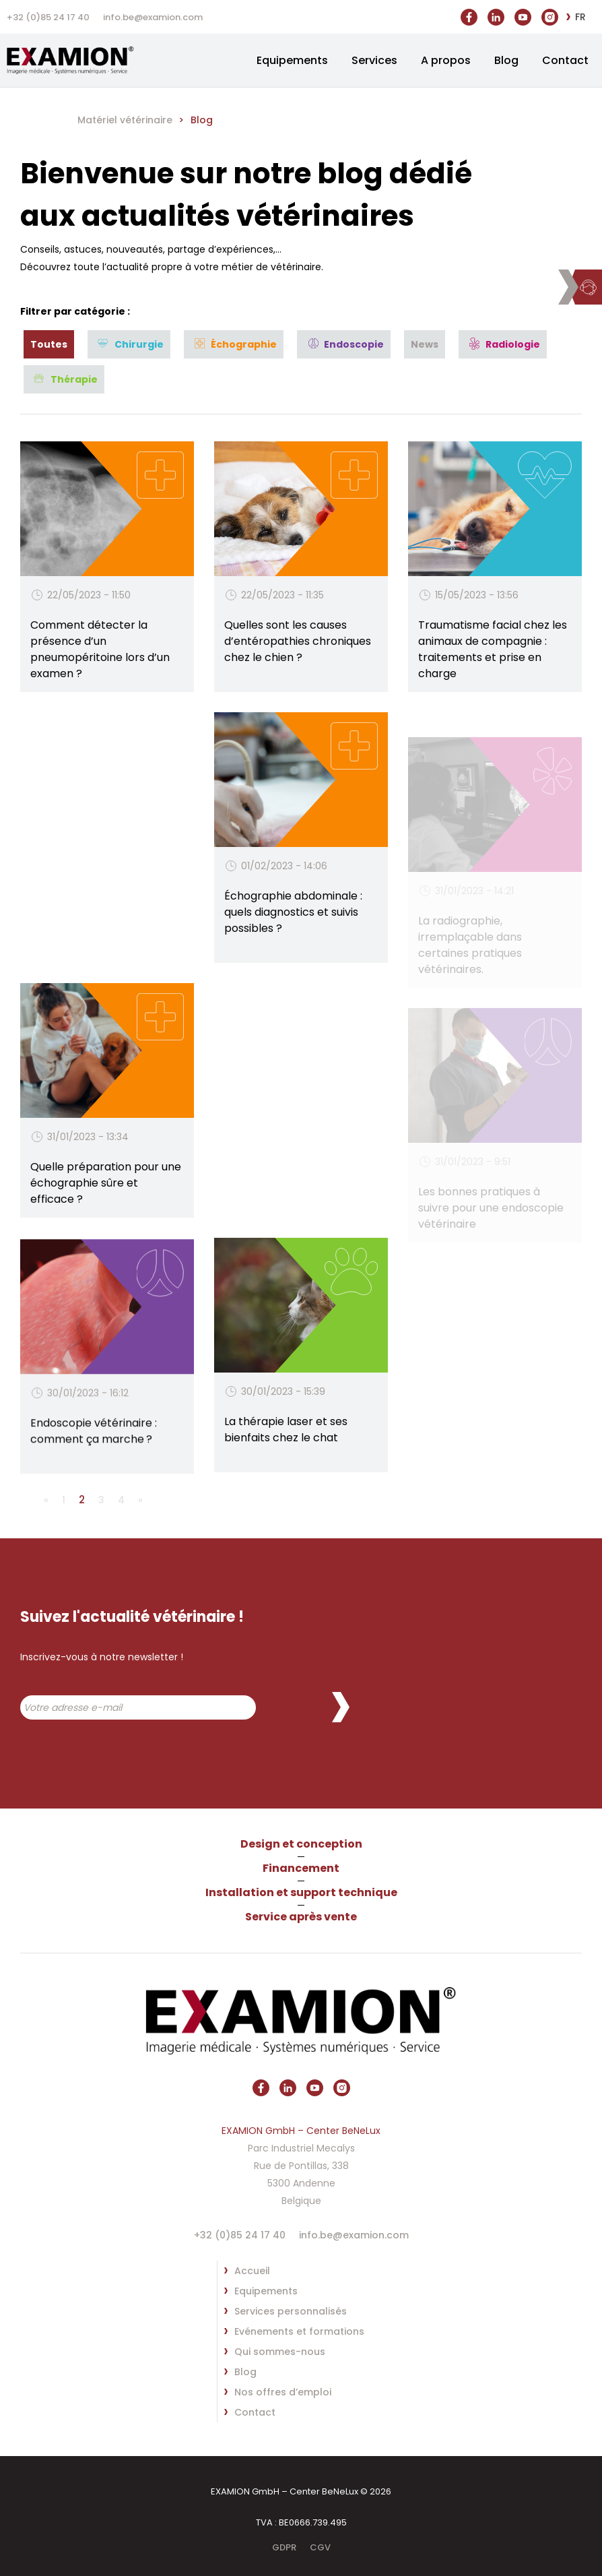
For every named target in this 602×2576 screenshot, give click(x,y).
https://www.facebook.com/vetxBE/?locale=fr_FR (469, 14)
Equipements (292, 60)
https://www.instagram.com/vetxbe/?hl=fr (549, 14)
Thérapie (74, 379)
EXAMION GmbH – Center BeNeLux (81, 60)
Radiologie (513, 344)
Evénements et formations (299, 2331)
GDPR (284, 2547)
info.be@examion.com (153, 17)
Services (374, 60)
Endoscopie (354, 344)
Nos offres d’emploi (282, 2392)
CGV (320, 2547)
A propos (446, 60)
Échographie (244, 344)
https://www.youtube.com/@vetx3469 (522, 11)
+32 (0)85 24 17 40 (48, 17)
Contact (565, 60)
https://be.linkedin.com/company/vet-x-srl (496, 14)
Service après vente (301, 1916)
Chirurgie (139, 344)
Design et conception (301, 1844)
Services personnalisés (290, 2311)
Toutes (48, 344)
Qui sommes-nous (279, 2351)
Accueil (252, 2270)
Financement (301, 1868)
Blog (506, 60)
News (424, 344)
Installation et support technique (301, 1892)
